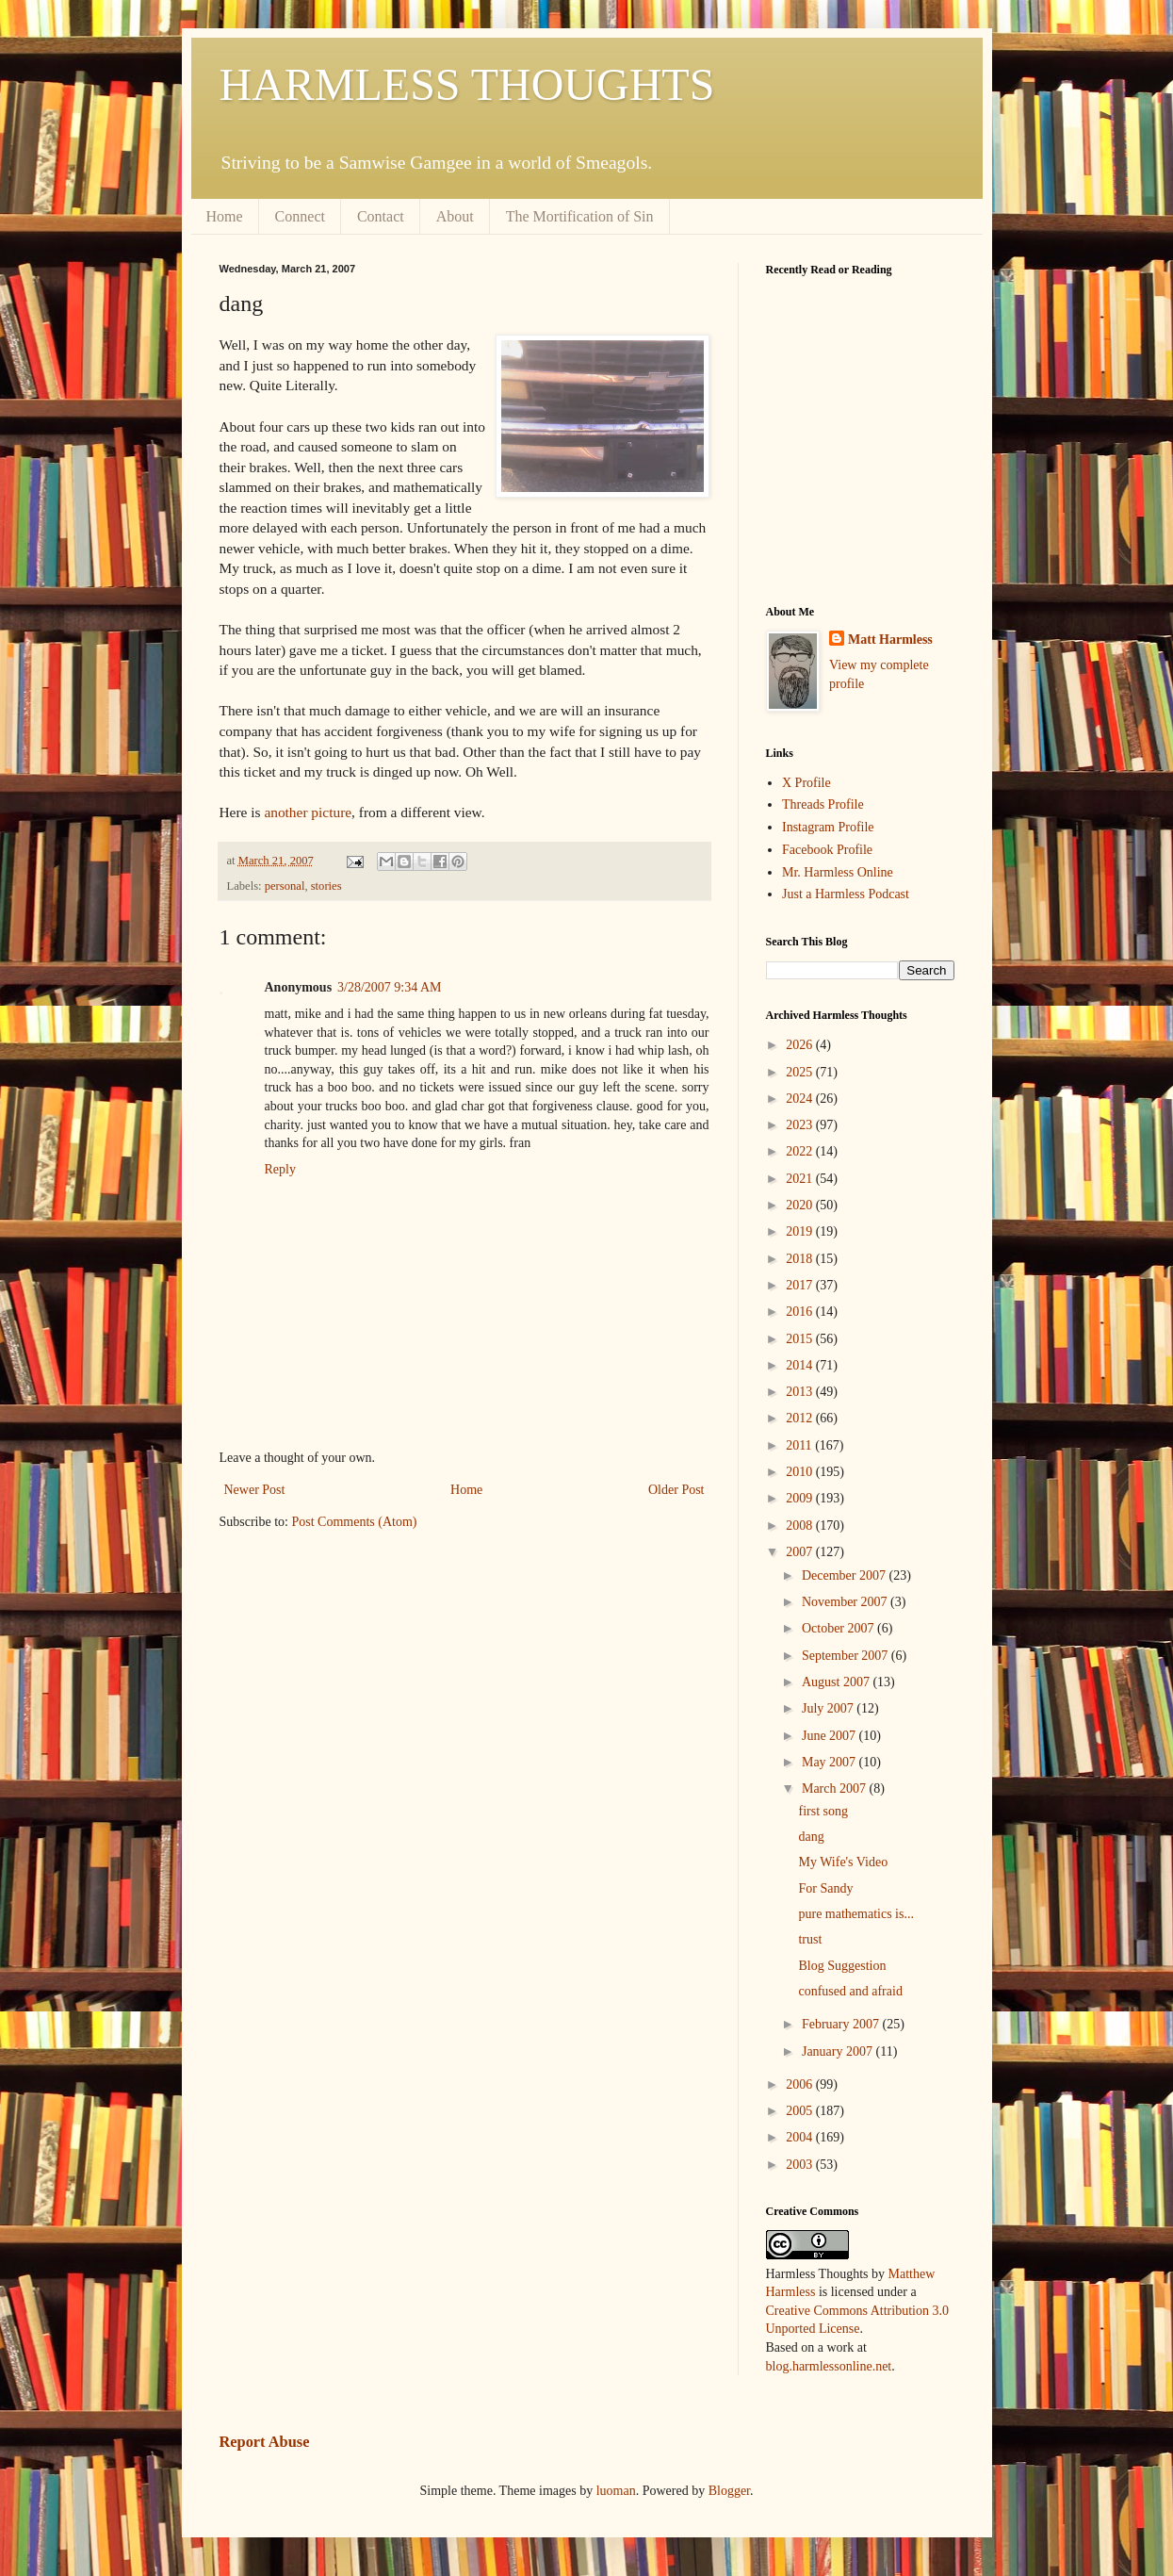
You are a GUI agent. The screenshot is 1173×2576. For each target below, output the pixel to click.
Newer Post (254, 1490)
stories (326, 886)
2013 (801, 1392)
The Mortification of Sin (580, 216)
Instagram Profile (828, 827)
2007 (801, 1552)
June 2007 (830, 1736)
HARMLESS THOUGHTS (467, 84)
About (455, 216)
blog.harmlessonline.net (829, 2366)
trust (810, 1939)
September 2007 (846, 1656)
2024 (801, 1098)
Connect (300, 216)
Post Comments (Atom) (354, 1522)
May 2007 (830, 1762)
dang (810, 1836)
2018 (801, 1259)
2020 (801, 1205)
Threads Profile (823, 804)
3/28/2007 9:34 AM (389, 987)
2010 (801, 1472)
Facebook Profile (827, 850)
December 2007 (845, 1575)
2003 (801, 2165)
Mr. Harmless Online (837, 872)
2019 (801, 1231)
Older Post (676, 1490)
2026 (801, 1045)
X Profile (806, 783)
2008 (801, 1525)
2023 (801, 1125)
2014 (801, 1365)
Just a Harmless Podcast (845, 894)
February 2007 (842, 2024)
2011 (800, 1445)
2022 (801, 1151)
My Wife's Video (843, 1862)
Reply (280, 1169)
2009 (801, 1498)
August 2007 (837, 1682)
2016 (801, 1311)
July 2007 (829, 1708)
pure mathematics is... (855, 1914)
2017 (801, 1285)
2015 (801, 1339)
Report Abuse (265, 2442)
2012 (801, 1418)
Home (224, 216)
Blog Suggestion (842, 1966)
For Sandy (825, 1888)
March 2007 (836, 1788)
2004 (801, 2137)
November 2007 (846, 1602)
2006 (801, 2084)
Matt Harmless (890, 639)
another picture (307, 812)
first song (823, 1811)
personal (285, 886)
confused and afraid (850, 1991)
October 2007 (839, 1628)
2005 (801, 2111)
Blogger (729, 2491)
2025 (801, 1072)
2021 (801, 1179)
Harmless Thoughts (817, 2274)
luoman (616, 2491)
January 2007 (839, 2051)
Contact (380, 216)
